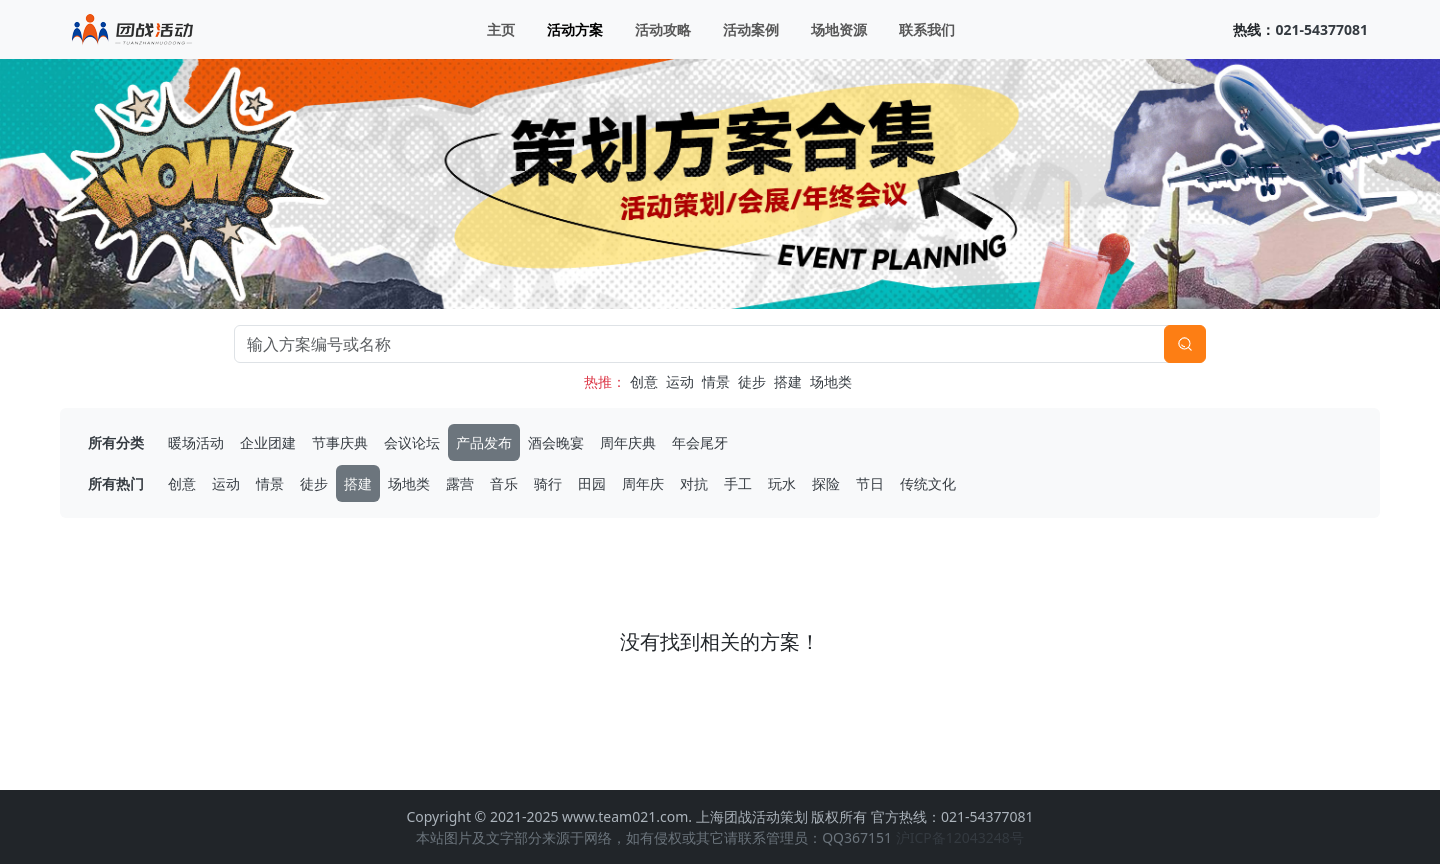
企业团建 (268, 442)
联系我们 (927, 29)
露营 (460, 483)
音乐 (504, 483)
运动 (680, 381)
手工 (738, 483)
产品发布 (484, 442)
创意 (644, 381)
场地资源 (839, 29)
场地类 (831, 381)
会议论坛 (412, 442)
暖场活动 (196, 442)
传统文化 (928, 483)
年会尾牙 (700, 442)
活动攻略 (663, 29)
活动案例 (751, 29)
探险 (826, 483)
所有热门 (116, 483)
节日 (870, 483)
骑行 (548, 483)
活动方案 (575, 29)
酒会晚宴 (556, 442)
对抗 (694, 483)
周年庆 (643, 483)
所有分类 (116, 442)
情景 (716, 381)
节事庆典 (340, 442)
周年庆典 (628, 442)
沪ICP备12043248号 (960, 837)
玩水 (782, 483)
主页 (501, 29)
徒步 (752, 381)
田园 (592, 483)
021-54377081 (1321, 29)
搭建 (788, 381)
